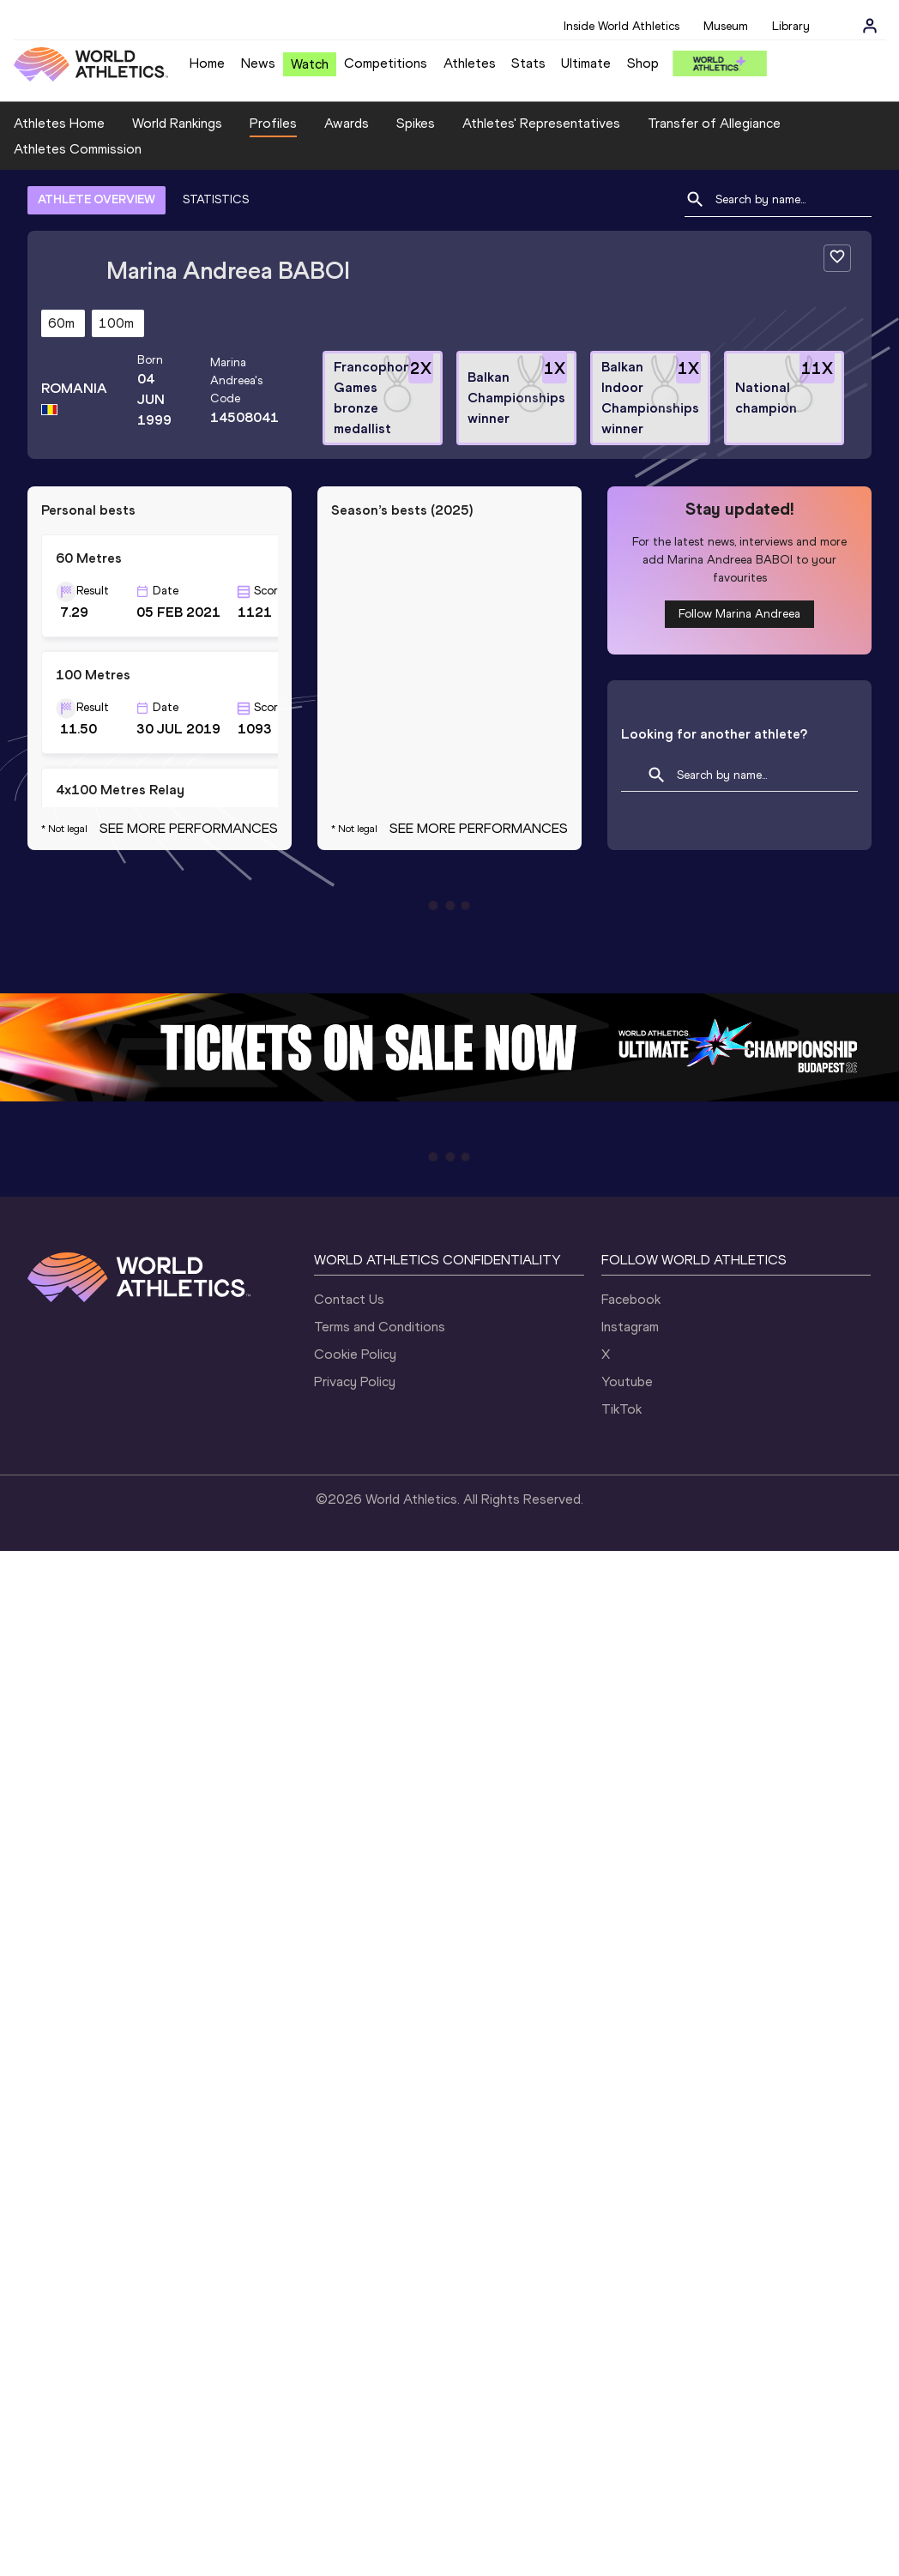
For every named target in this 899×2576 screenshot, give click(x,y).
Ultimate (586, 63)
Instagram (630, 1326)
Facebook (631, 1299)
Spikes (415, 123)
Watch (310, 64)
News (258, 63)
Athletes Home (59, 123)
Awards (346, 123)
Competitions (385, 63)
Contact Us (349, 1299)
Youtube (627, 1381)
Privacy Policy (354, 1381)
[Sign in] (869, 26)
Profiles (273, 123)
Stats (528, 63)
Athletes (469, 63)
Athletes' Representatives (541, 123)
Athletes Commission (78, 149)
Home (207, 63)
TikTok (621, 1409)
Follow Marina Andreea (739, 613)
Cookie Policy (355, 1354)
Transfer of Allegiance (714, 123)
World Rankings (177, 123)
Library (791, 26)
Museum (725, 26)
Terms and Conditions (379, 1326)
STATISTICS (216, 199)
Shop (643, 63)
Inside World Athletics (621, 26)
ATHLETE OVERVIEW (96, 199)
